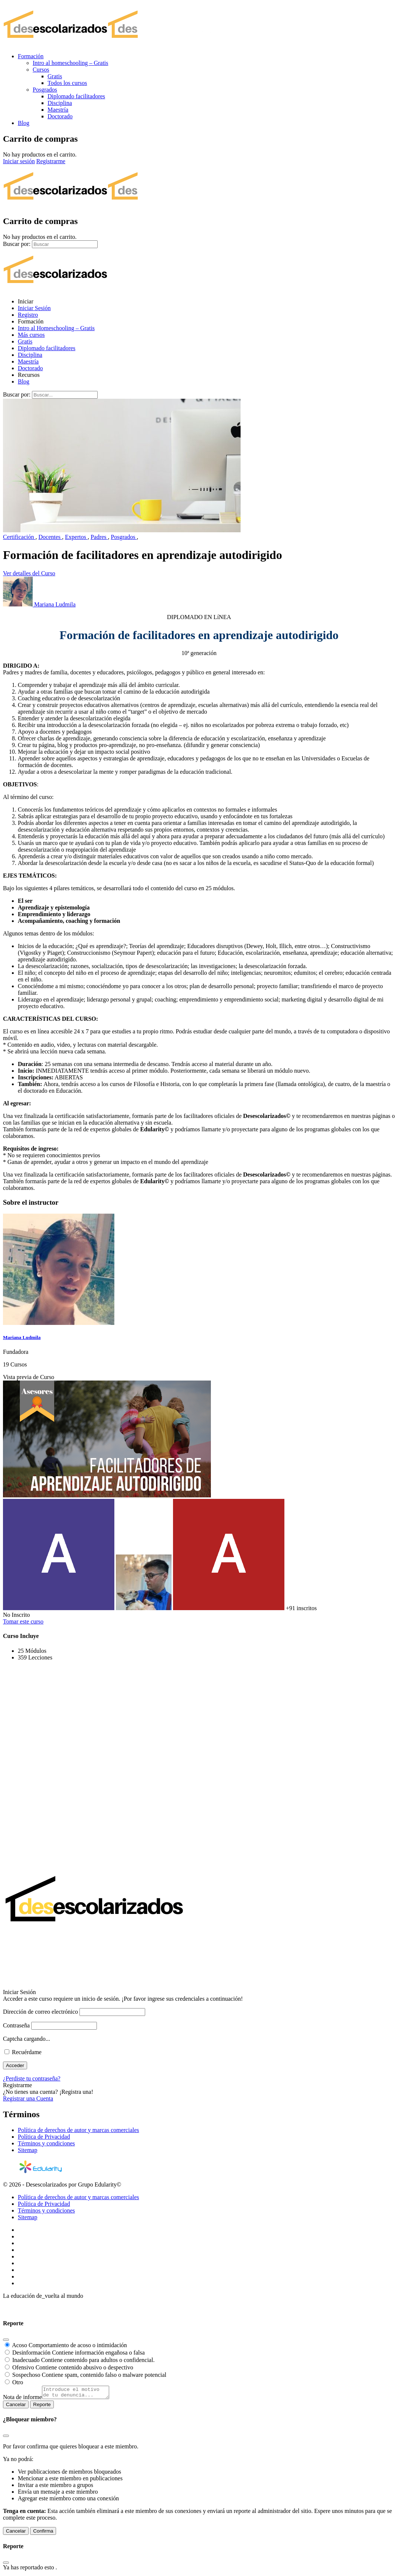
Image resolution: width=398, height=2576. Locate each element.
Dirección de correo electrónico (40, 2012)
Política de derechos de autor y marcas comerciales (78, 2130)
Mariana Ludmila (21, 1337)
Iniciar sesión (19, 161)
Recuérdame (23, 2052)
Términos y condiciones (46, 2143)
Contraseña (16, 2025)
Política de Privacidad (44, 2136)
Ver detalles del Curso (29, 573)
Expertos (76, 537)
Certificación (19, 537)
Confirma (43, 2533)
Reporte (41, 2406)
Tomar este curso (23, 1621)
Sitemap (27, 2150)
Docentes (50, 537)
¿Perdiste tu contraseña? (32, 2078)
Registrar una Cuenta (28, 2098)
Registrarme (50, 161)
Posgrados (124, 537)
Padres (99, 537)
